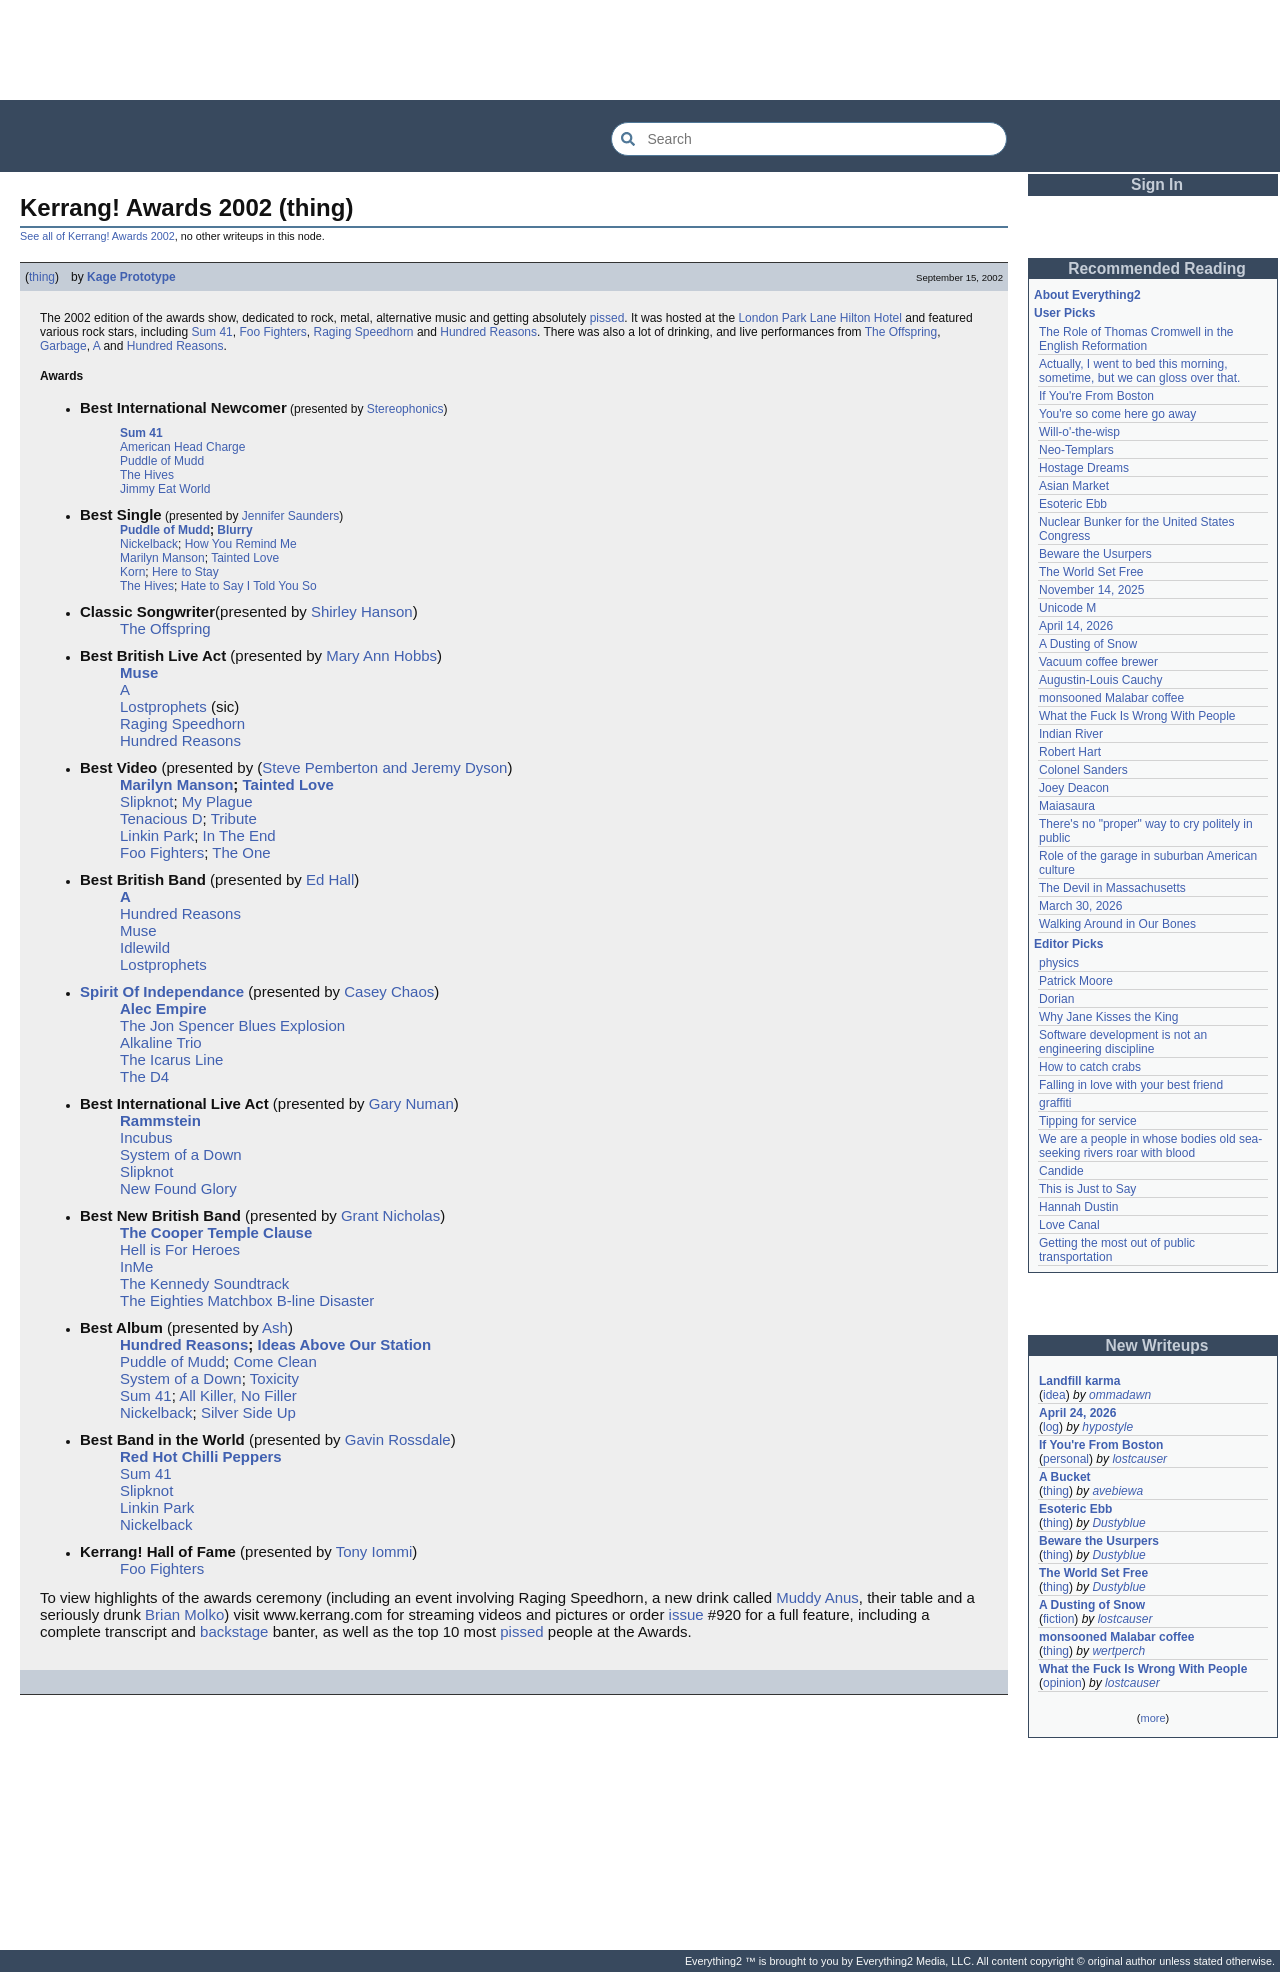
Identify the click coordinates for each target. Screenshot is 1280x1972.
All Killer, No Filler (238, 1395)
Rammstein (160, 1120)
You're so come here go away (1117, 414)
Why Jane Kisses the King (1108, 1017)
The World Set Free (1091, 572)
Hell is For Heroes (180, 1249)
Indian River (1071, 734)
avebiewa (1117, 1491)
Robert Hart (1070, 752)
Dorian (1056, 999)
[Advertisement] (640, 50)
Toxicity (274, 1378)
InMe (136, 1266)
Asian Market (1074, 486)
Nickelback (149, 544)
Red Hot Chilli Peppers (201, 1456)
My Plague (217, 801)
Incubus (146, 1137)
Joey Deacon (1074, 788)
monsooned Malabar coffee (1111, 698)
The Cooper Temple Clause (216, 1232)
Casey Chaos (389, 991)
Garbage (63, 346)
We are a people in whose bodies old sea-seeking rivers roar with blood (1150, 1146)
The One (241, 852)
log (1051, 1427)
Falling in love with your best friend (1131, 1085)
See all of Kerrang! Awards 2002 (97, 236)
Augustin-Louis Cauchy (1100, 680)
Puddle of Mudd (162, 461)
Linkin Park (157, 835)
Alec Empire (163, 1008)
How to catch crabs (1090, 1067)
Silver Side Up (248, 1412)
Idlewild (145, 947)
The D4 (144, 1076)
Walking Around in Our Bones (1117, 924)
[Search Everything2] (809, 139)
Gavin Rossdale (398, 1439)
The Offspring (901, 332)
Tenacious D (161, 818)
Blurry (234, 530)
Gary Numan (411, 1103)
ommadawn (1120, 1395)
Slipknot (146, 801)
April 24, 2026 (1077, 1413)
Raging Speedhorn (363, 332)
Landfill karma (1079, 1381)
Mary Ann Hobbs (381, 655)
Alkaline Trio (161, 1042)
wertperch (1118, 1651)
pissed (607, 318)
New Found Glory (178, 1188)
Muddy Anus (817, 1597)
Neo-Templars (1076, 450)
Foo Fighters (272, 332)
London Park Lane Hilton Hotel (819, 318)
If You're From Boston (1096, 396)
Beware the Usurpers (1095, 554)
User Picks (1064, 313)
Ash (275, 1327)
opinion (1062, 1683)
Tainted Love (245, 558)
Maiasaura (1067, 806)
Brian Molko (184, 1614)
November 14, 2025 (1091, 590)
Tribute (234, 818)
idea (1054, 1395)
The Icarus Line (171, 1059)
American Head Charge (182, 447)
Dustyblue (1118, 1523)
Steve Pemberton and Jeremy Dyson (384, 767)
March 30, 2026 (1080, 906)
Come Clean (274, 1361)
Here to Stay (185, 572)
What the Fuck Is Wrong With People (1137, 716)
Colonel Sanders (1083, 770)
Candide (1061, 1171)
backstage (234, 1631)
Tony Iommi (374, 1551)
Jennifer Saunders (290, 516)
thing (42, 277)
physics (1059, 963)
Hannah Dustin (1078, 1207)
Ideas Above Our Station (345, 1344)
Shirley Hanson (362, 611)
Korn (132, 572)
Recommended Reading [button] (1157, 268)
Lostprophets (163, 706)
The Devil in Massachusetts (1112, 888)
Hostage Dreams (1084, 468)
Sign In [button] (1157, 184)
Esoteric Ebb (1073, 504)
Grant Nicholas (390, 1215)
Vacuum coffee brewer (1098, 662)
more (1152, 1718)
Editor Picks (1068, 944)
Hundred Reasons (488, 332)
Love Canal (1069, 1225)
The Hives (147, 475)
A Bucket (1065, 1477)
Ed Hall (330, 879)
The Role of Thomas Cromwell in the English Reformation (1136, 339)
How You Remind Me (241, 544)
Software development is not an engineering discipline (1123, 1042)
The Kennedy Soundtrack (204, 1283)
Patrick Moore (1076, 981)
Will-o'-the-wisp (1079, 432)
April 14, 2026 (1076, 626)
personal (1066, 1459)
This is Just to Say (1087, 1189)
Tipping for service (1088, 1121)
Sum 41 (211, 332)
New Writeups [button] (1157, 1345)
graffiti (1055, 1103)
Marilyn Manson (162, 558)
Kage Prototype (131, 277)
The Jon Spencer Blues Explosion (232, 1025)
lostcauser (1139, 1459)
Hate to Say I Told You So (249, 586)
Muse (139, 672)
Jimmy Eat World (165, 489)
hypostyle (1107, 1427)
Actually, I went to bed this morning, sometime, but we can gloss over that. (1139, 371)
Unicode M (1067, 608)
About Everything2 (1087, 295)
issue (686, 1614)
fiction (1058, 1619)
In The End (239, 835)
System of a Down (181, 1154)
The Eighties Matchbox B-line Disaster (247, 1300)
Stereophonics (405, 409)
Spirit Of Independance (162, 991)
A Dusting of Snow (1088, 644)
